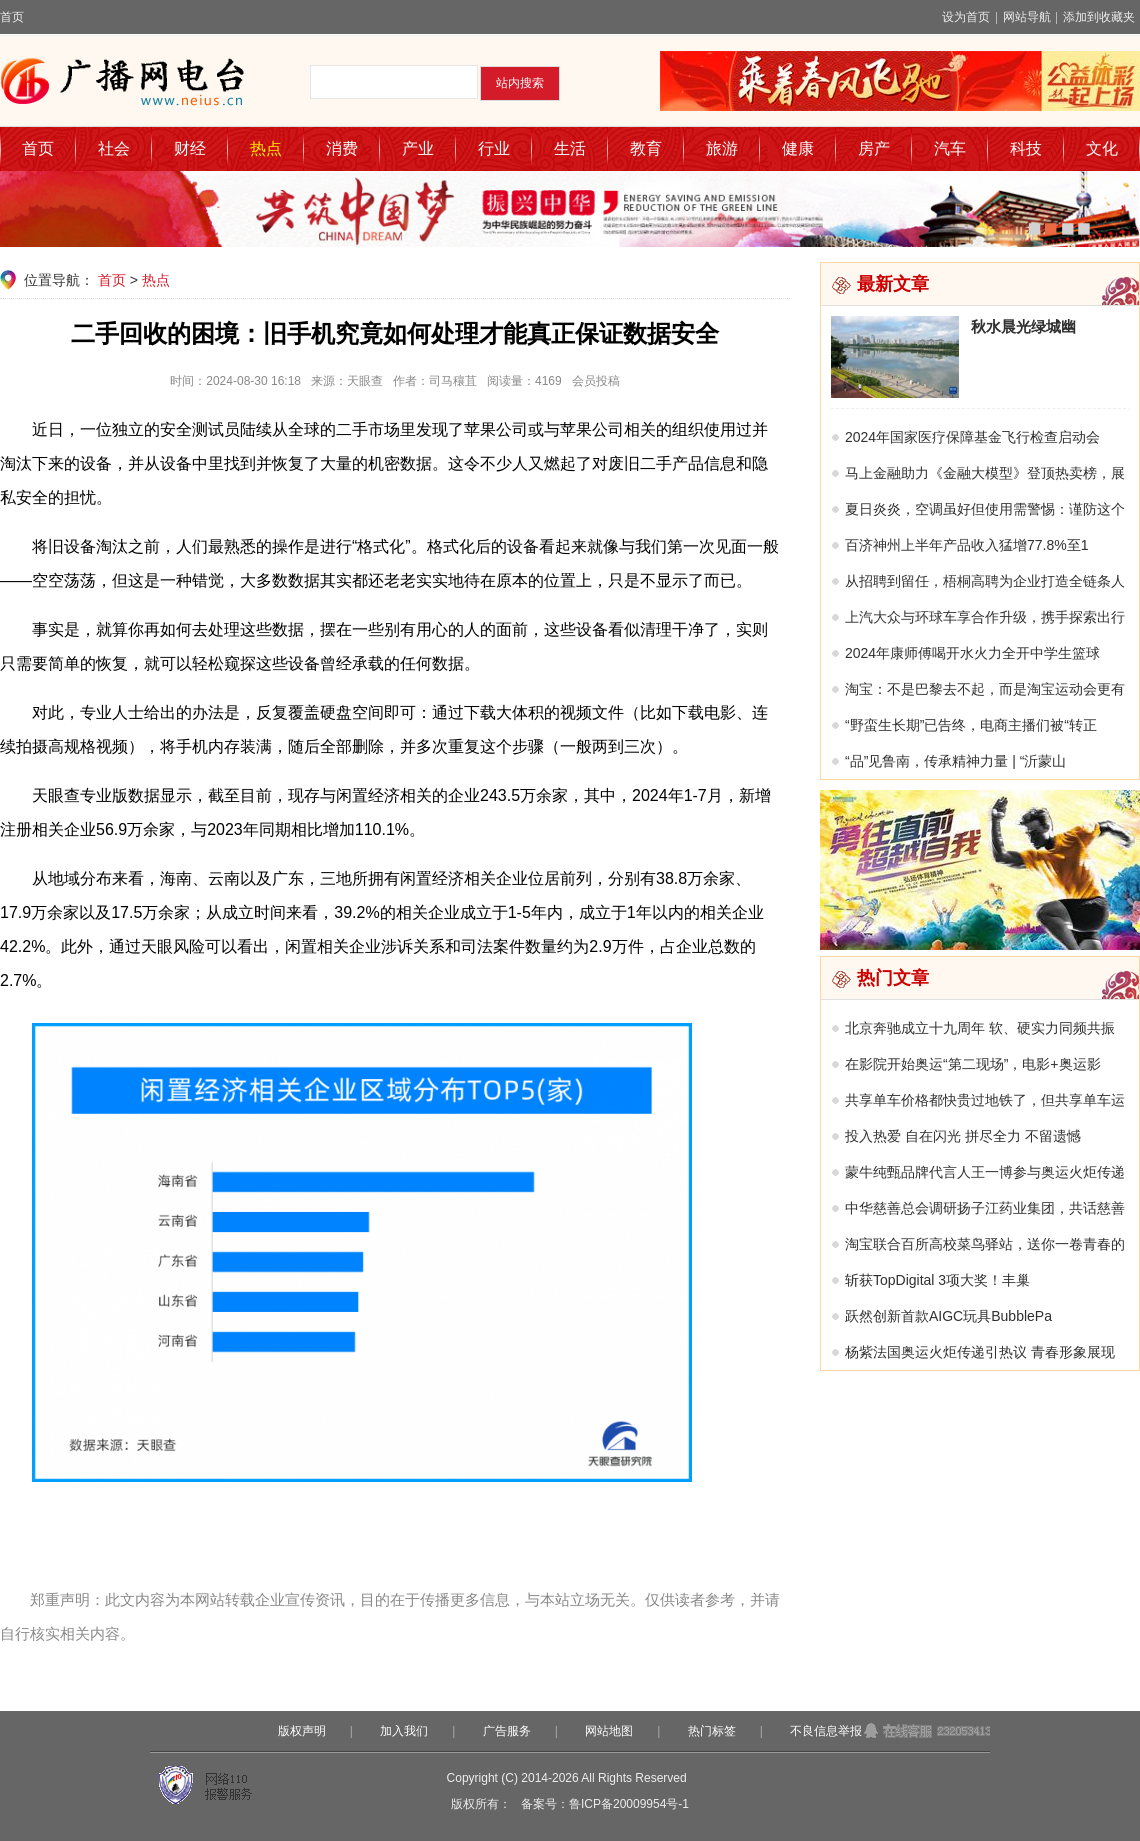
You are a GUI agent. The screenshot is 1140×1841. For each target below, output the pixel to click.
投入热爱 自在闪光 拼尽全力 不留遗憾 (963, 1136)
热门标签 (712, 1731)
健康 (798, 148)
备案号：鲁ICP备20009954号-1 (605, 1804)
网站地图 (609, 1731)
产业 (418, 148)
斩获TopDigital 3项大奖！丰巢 (937, 1280)
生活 (570, 148)
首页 (12, 17)
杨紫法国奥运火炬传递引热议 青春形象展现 (980, 1352)
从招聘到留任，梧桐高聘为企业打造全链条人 (985, 581)
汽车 (950, 148)
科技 (1026, 148)
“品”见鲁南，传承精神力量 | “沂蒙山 (955, 761)
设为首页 (966, 17)
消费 (342, 148)
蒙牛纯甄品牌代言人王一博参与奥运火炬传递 (985, 1172)
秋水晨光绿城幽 (1023, 326)
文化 (1102, 148)
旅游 (722, 148)
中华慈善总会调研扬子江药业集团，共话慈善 (985, 1208)
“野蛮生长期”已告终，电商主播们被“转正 (971, 725)
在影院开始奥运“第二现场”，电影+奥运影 (973, 1064)
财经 (190, 148)
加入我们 (404, 1731)
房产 (874, 148)
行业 (494, 148)
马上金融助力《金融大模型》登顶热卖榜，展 (985, 473)
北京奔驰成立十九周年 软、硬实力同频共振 (980, 1028)
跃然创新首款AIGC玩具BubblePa (948, 1316)
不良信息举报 (826, 1731)
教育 (646, 148)
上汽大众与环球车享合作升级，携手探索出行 (985, 617)
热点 (266, 148)
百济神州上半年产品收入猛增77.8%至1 (966, 545)
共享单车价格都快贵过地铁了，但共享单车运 (985, 1100)
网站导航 (1027, 17)
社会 (114, 148)
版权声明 (302, 1731)
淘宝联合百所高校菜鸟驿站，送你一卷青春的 (985, 1244)
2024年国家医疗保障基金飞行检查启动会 (972, 437)
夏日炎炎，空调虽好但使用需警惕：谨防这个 (985, 509)
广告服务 (507, 1731)
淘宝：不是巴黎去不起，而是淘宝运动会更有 (985, 689)
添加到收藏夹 (1099, 17)
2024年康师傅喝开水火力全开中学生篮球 (972, 653)
